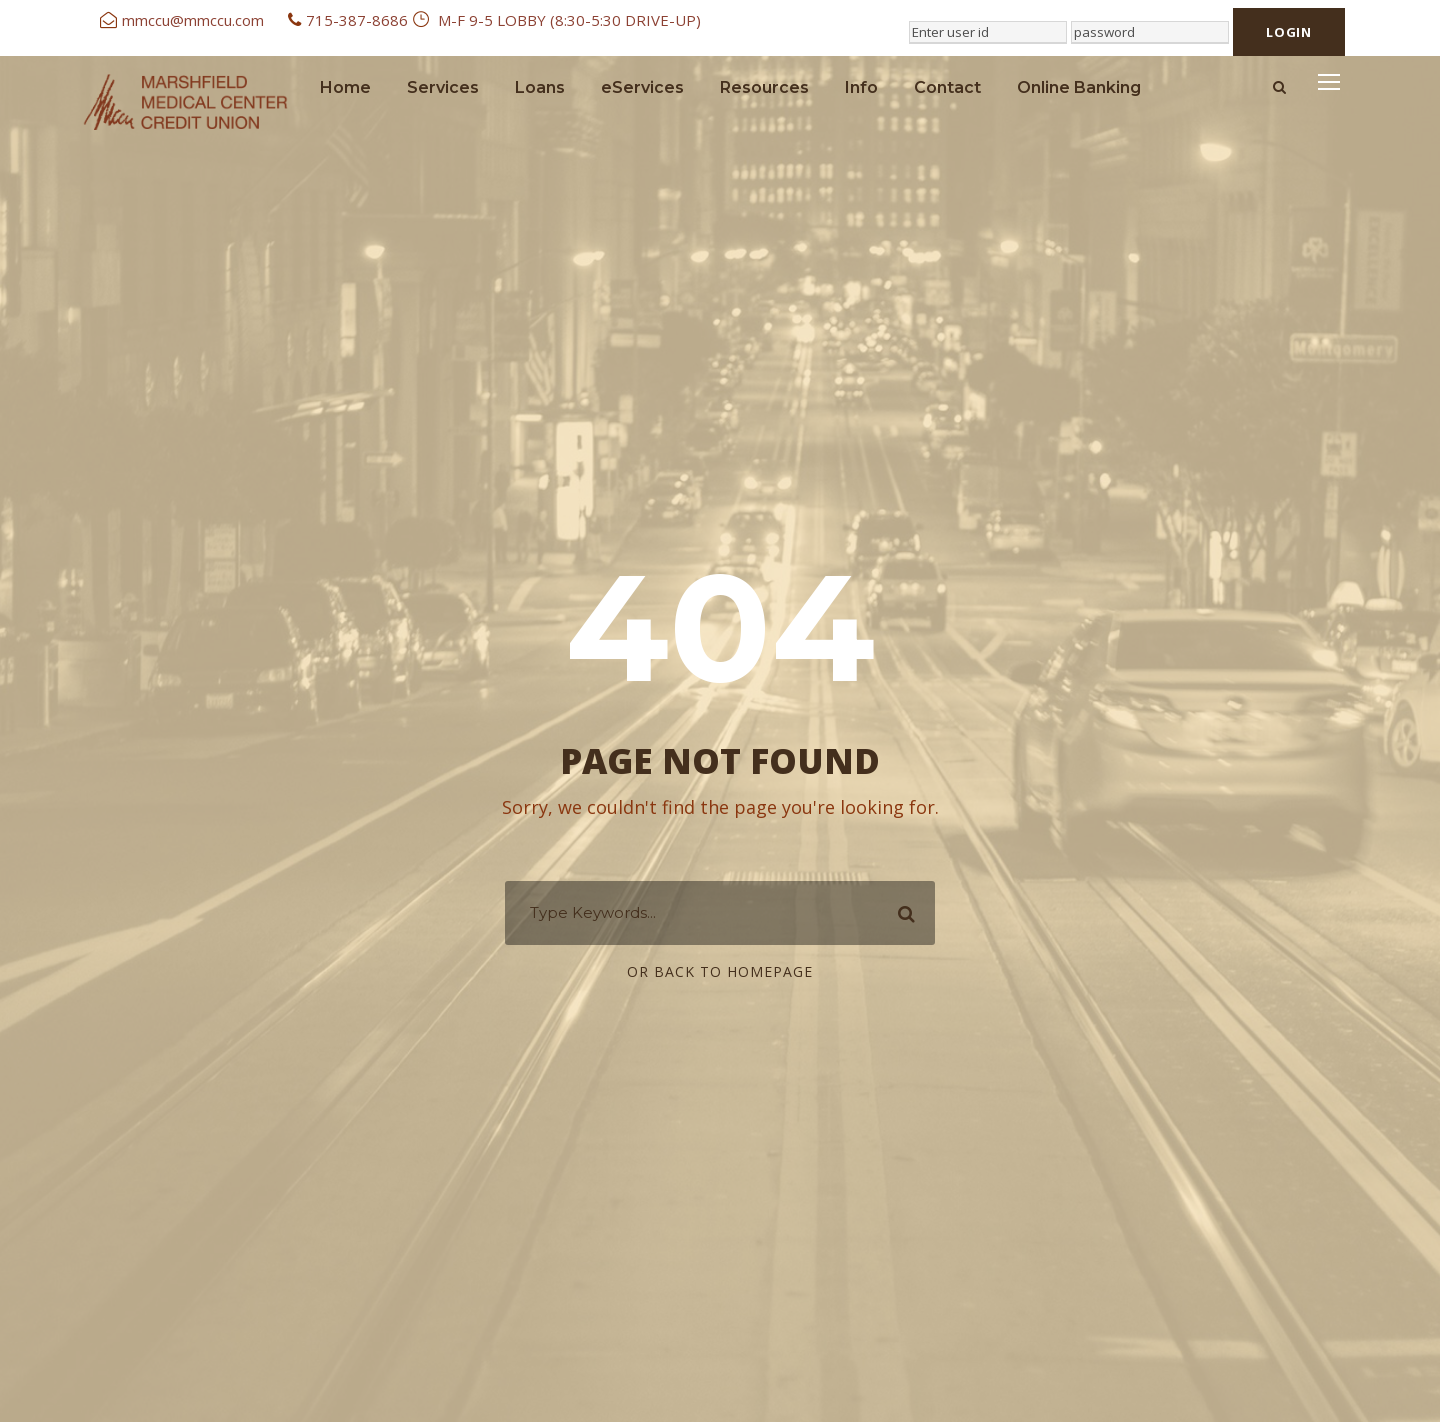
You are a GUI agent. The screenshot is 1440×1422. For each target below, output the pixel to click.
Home (345, 87)
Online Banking (1079, 87)
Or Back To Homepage (720, 971)
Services (443, 87)
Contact (947, 87)
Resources (764, 87)
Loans (540, 87)
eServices (642, 87)
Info (861, 87)
